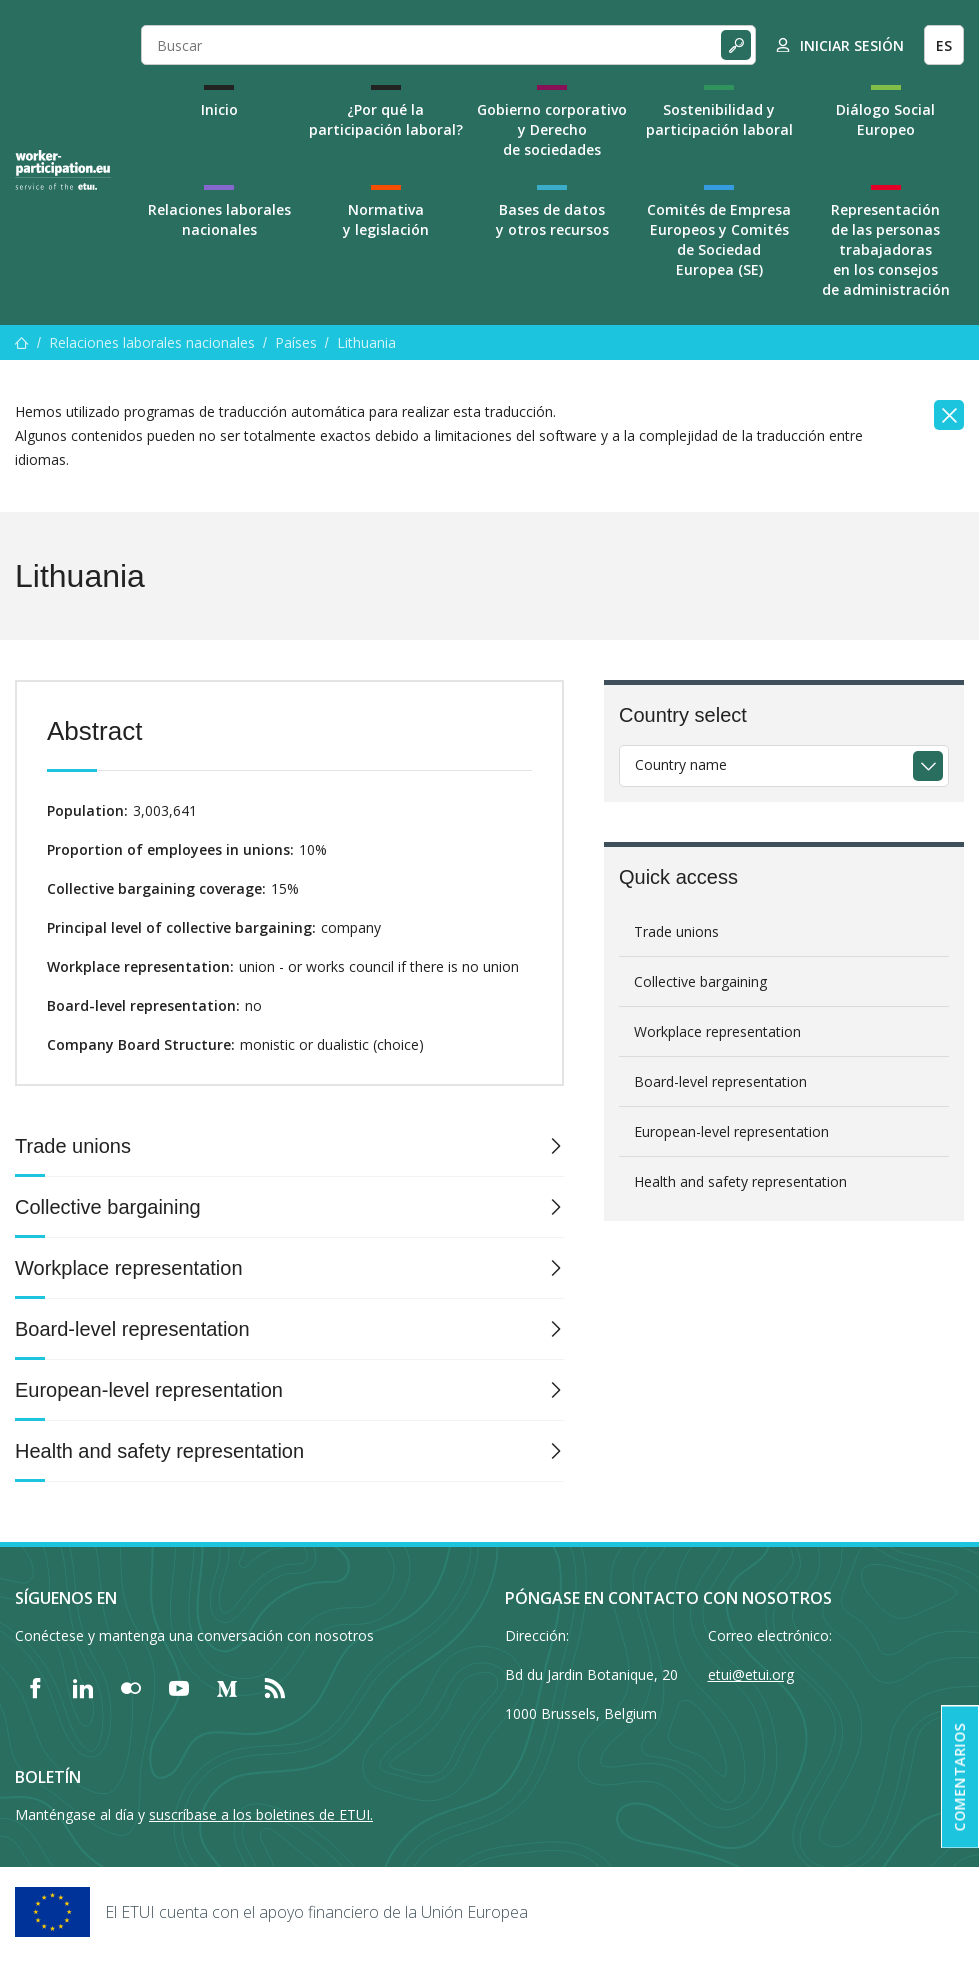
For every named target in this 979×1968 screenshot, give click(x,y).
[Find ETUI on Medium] (227, 1688)
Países (296, 342)
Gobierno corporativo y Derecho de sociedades (552, 129)
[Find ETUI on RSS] (275, 1688)
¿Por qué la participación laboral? (386, 119)
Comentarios (959, 1777)
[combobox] (784, 766)
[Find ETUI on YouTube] (179, 1688)
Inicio (219, 109)
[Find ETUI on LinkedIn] (83, 1688)
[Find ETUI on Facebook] (35, 1688)
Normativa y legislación (386, 219)
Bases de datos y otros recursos (552, 219)
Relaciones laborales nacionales (219, 219)
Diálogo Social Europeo (885, 119)
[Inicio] (22, 342)
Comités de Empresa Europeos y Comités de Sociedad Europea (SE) (719, 239)
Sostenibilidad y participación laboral (719, 119)
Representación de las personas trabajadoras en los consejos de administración (886, 249)
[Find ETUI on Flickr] (131, 1688)
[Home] (63, 170)
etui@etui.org (751, 1674)
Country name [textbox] (681, 764)
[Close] (949, 415)
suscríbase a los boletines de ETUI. (261, 1814)
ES (944, 45)
